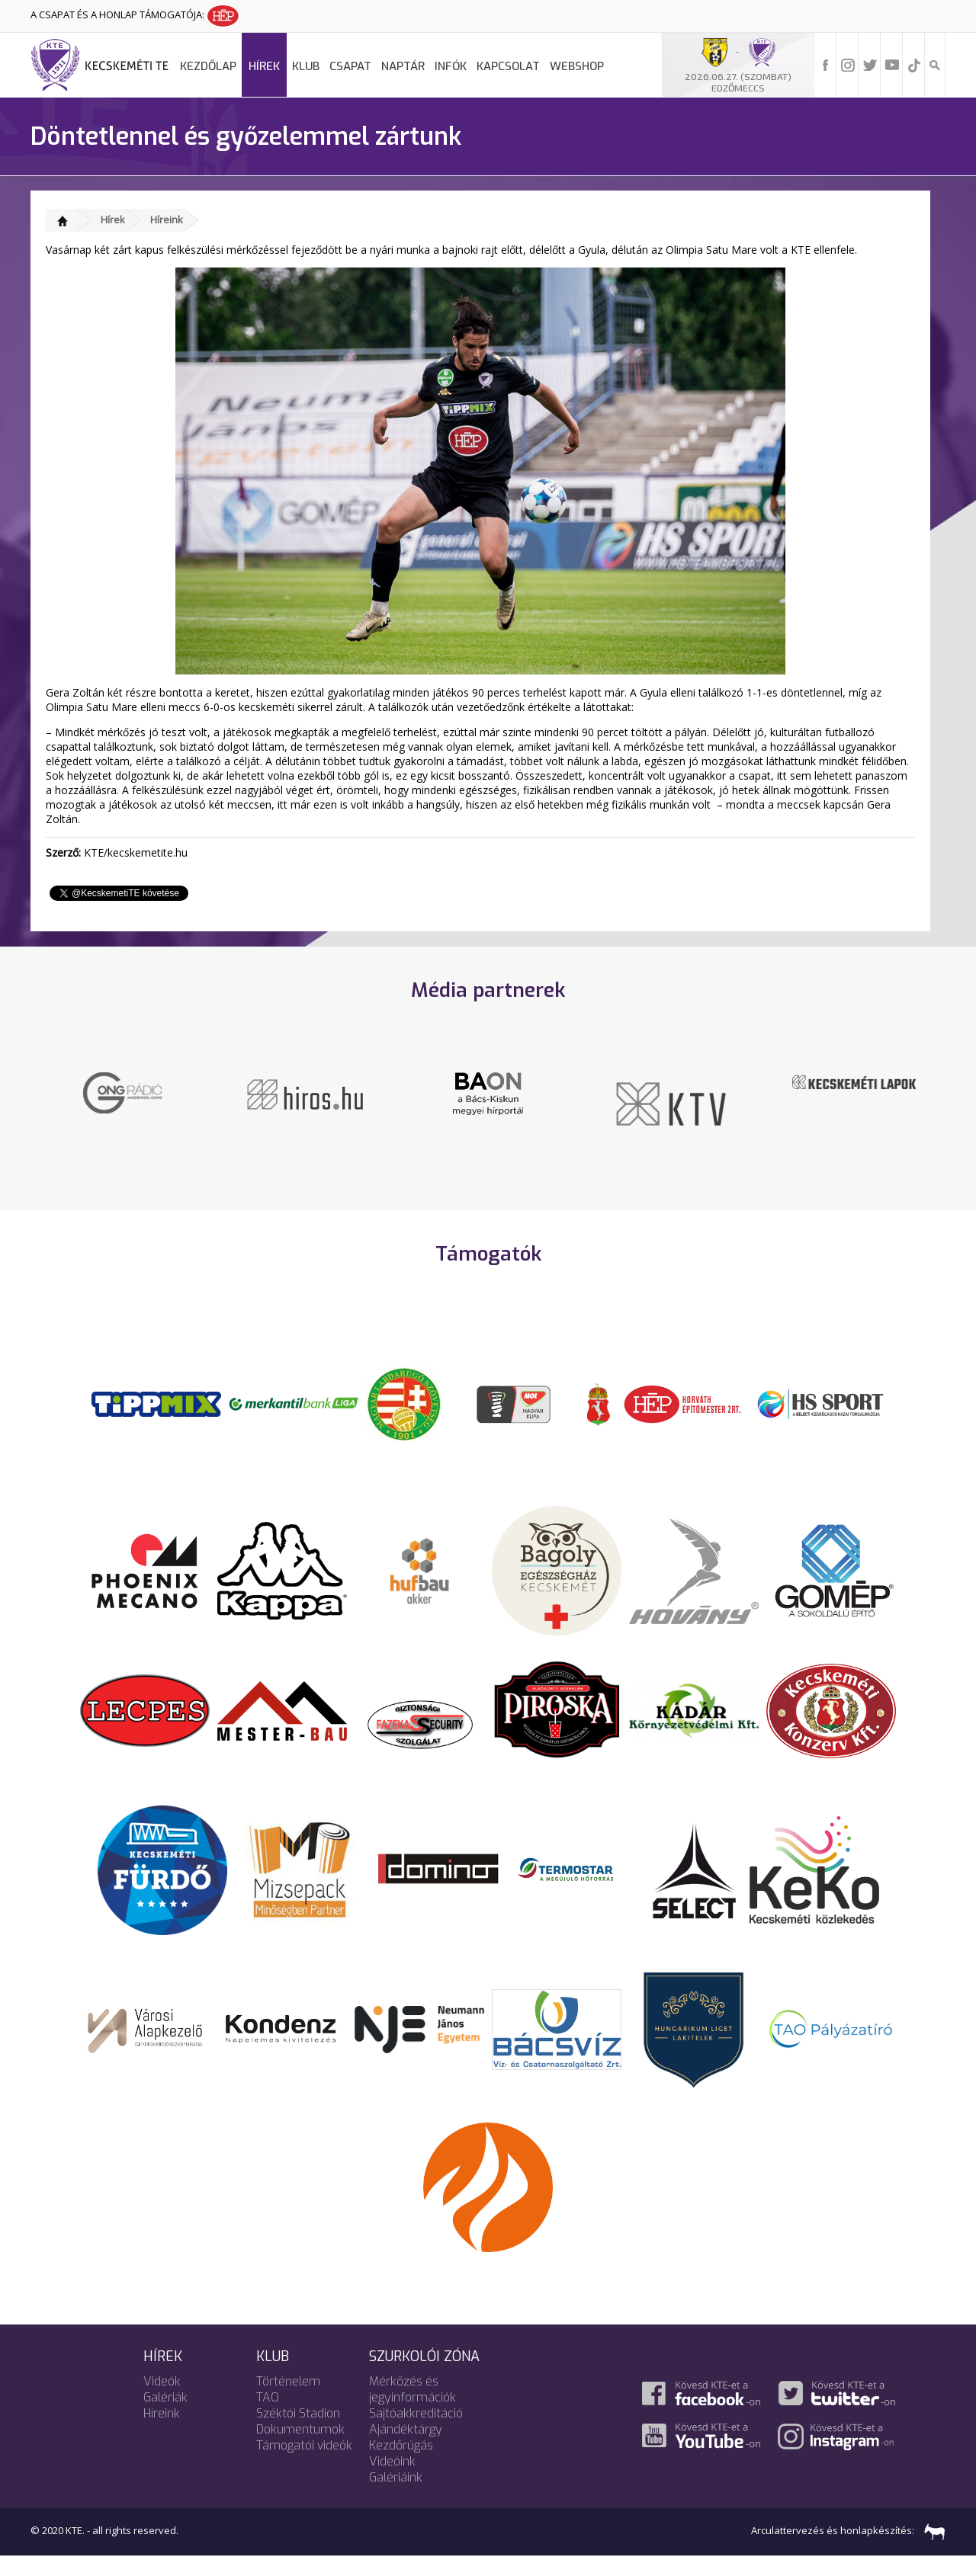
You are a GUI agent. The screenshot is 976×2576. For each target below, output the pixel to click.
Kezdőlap (208, 66)
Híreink (166, 219)
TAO (267, 2416)
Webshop (577, 66)
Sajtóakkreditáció (416, 2432)
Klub (305, 66)
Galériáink (395, 2496)
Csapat (350, 66)
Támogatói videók (304, 2464)
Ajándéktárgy (405, 2448)
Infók (451, 66)
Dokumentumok (300, 2448)
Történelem (288, 2400)
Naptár (403, 66)
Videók (162, 2400)
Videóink (392, 2480)
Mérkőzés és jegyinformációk (412, 2408)
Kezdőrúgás (401, 2464)
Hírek (264, 66)
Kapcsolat (508, 66)
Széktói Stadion (298, 2432)
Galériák (165, 2416)
